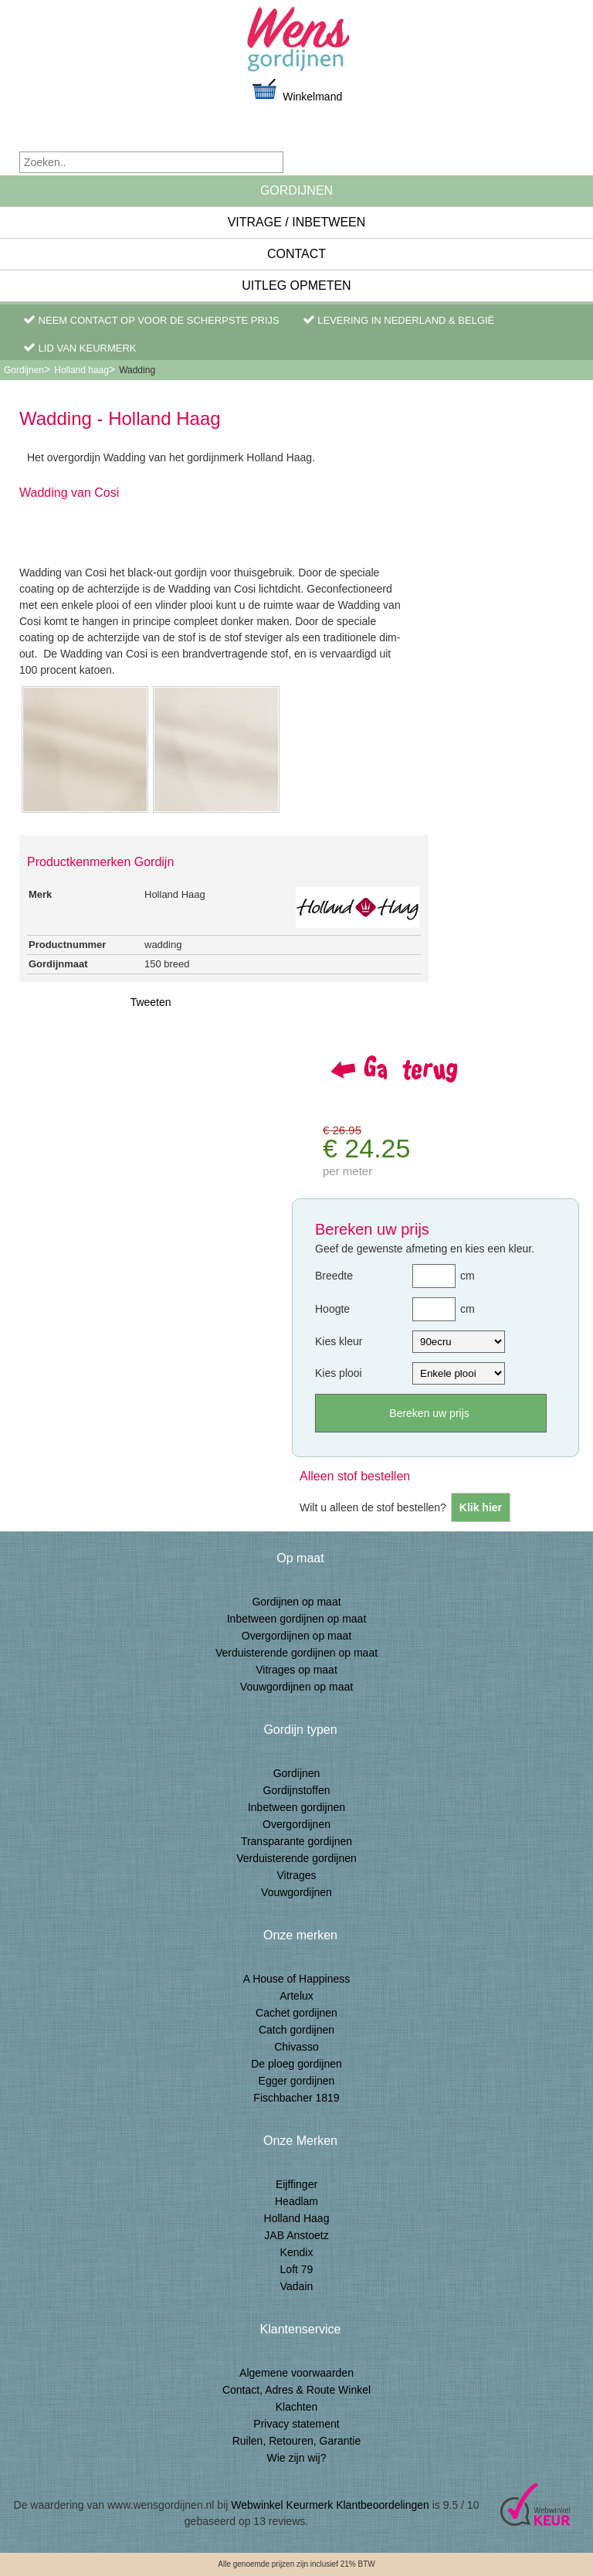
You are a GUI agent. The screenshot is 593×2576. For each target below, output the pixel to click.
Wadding (137, 370)
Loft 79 (296, 2269)
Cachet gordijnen (296, 2013)
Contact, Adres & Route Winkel (296, 2390)
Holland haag (81, 370)
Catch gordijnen (296, 2030)
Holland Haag (297, 2218)
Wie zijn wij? (296, 2458)
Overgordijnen (296, 1824)
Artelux (296, 1996)
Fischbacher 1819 (296, 2098)
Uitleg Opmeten (296, 285)
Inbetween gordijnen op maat (297, 1619)
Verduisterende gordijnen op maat (296, 1653)
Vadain (296, 2286)
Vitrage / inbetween (297, 222)
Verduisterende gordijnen (296, 1858)
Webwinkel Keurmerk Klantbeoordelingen (330, 2505)
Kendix (296, 2252)
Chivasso (296, 2047)
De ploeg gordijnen (296, 2064)
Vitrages (296, 1875)
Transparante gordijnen (296, 1841)
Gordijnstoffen (296, 1790)
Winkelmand (296, 90)
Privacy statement (296, 2424)
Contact (296, 253)
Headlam (296, 2201)
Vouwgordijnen (296, 1892)
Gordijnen (296, 190)
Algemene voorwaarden (296, 2373)
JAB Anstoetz (296, 2235)
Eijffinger (296, 2184)
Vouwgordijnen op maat (296, 1687)
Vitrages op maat (296, 1670)
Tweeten (150, 1002)
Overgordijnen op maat (296, 1636)
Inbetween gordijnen (296, 1807)
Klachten (296, 2407)
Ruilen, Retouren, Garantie (296, 2441)
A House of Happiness (297, 1979)
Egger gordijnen (297, 2081)
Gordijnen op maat (296, 1602)
